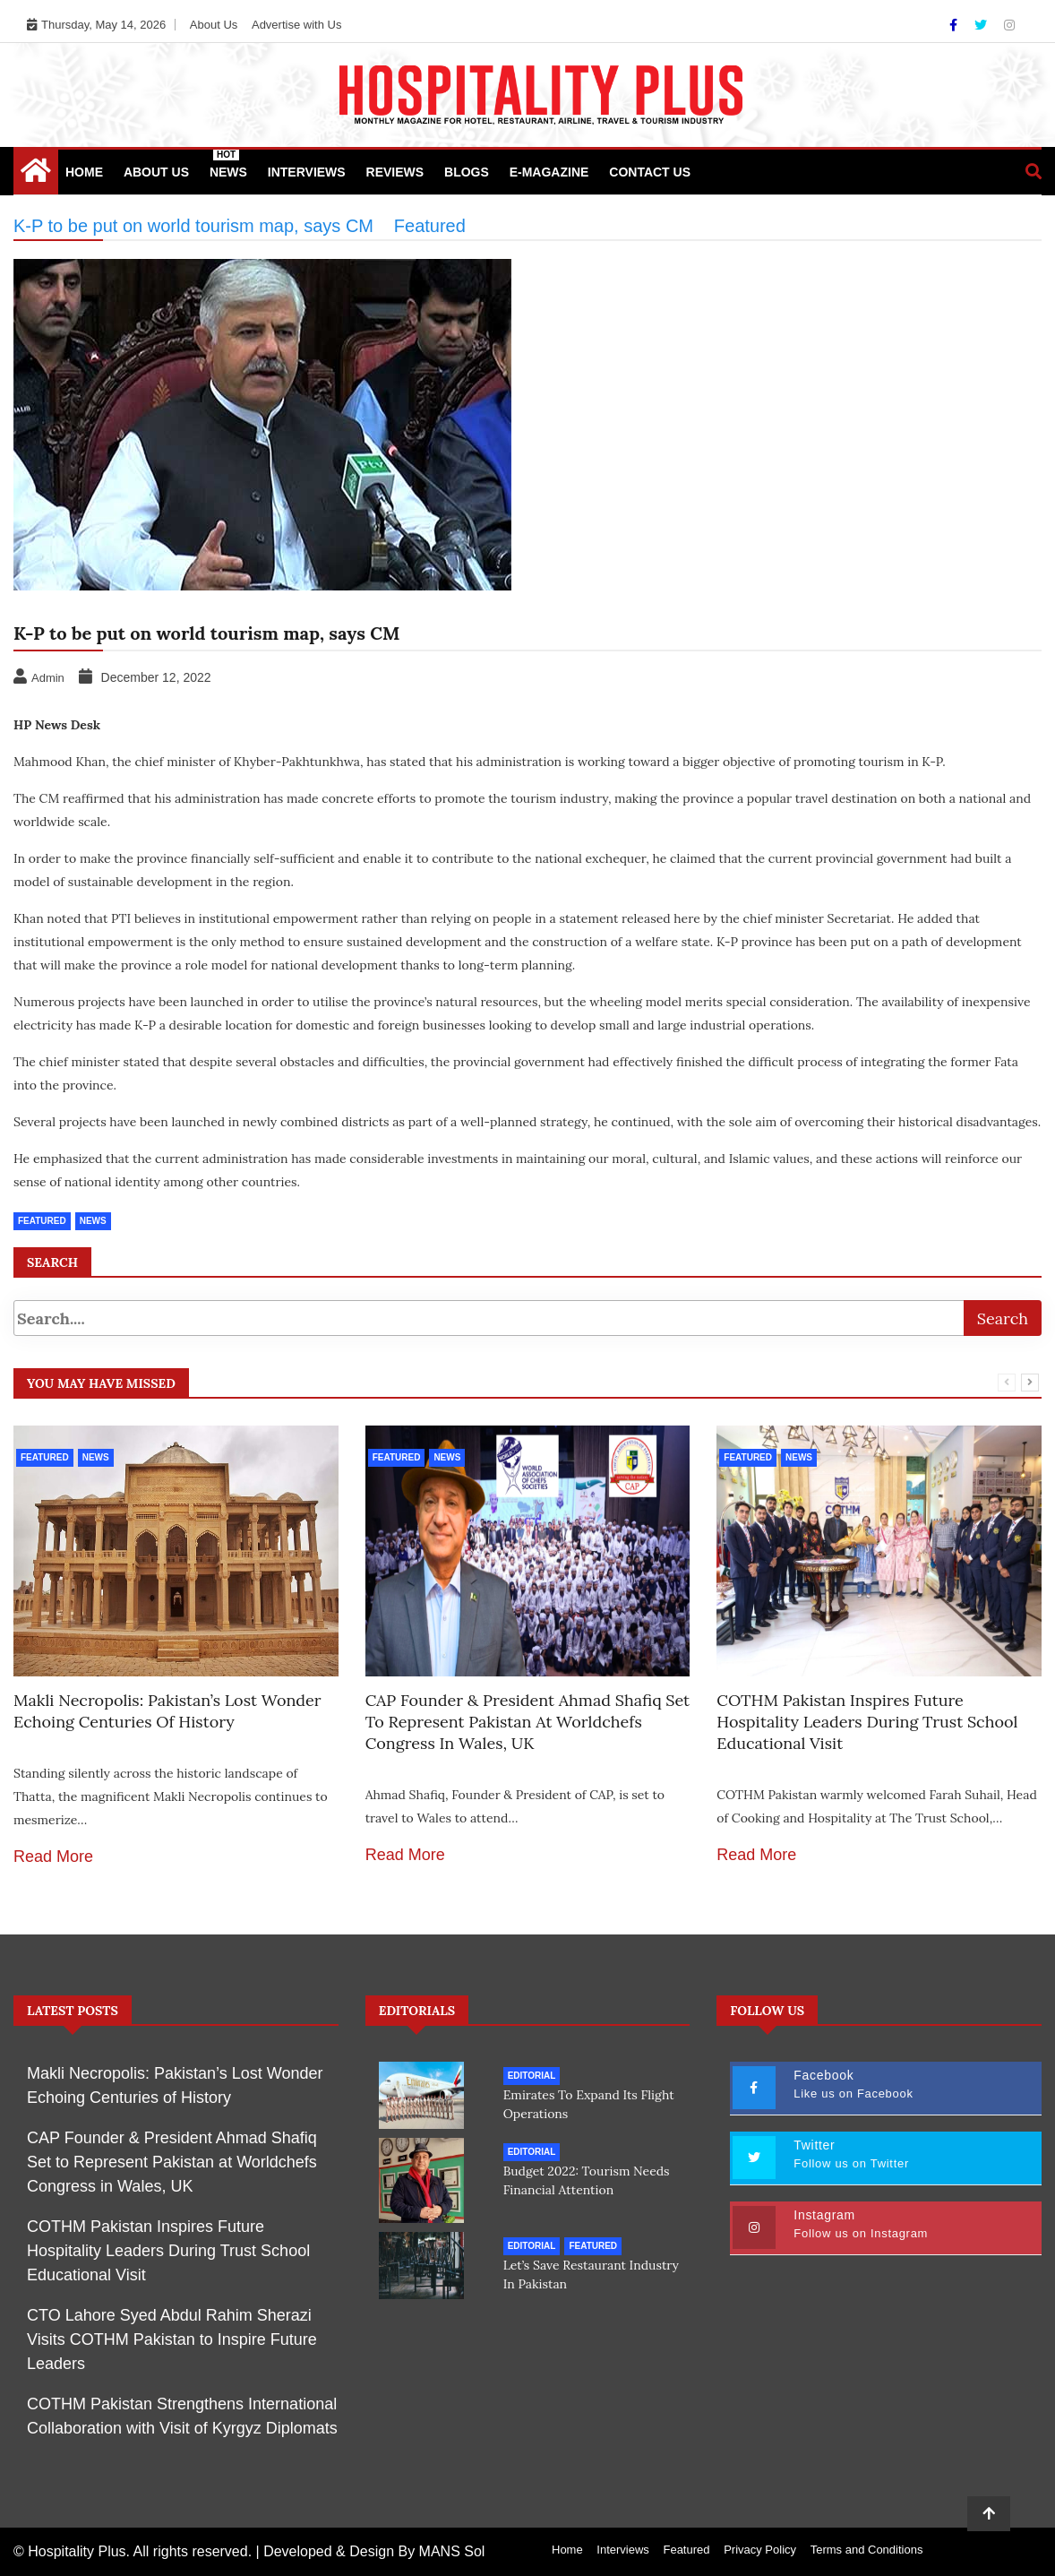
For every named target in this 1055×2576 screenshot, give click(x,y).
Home (84, 172)
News (228, 164)
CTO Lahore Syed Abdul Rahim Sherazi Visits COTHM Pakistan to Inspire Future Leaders (172, 2339)
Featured (42, 1221)
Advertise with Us (296, 24)
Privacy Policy (760, 2549)
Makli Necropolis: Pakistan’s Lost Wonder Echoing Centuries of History (167, 1711)
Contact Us (649, 172)
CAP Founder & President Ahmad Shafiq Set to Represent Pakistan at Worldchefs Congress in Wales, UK (527, 1721)
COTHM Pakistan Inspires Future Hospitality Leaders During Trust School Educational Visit (866, 1721)
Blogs (466, 172)
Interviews (307, 172)
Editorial (532, 2076)
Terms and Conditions (867, 2549)
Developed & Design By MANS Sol (374, 2551)
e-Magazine (549, 172)
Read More (53, 1856)
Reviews (395, 172)
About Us (213, 24)
